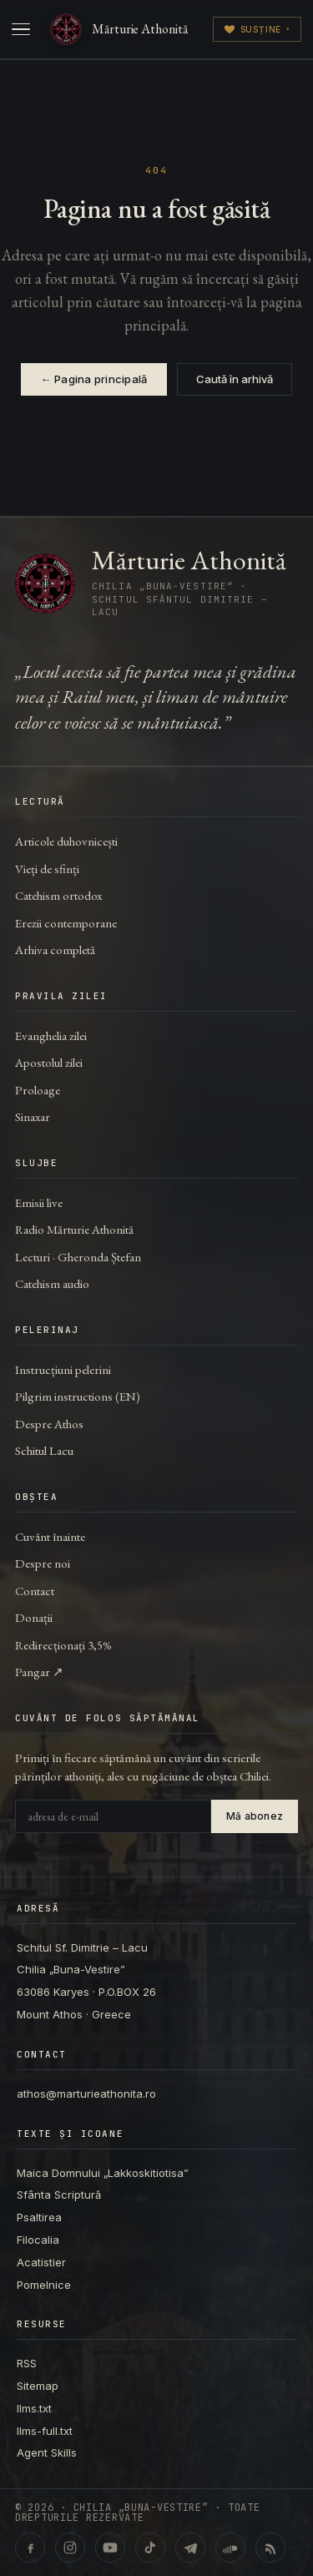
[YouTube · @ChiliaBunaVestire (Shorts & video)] (110, 2548)
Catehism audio (52, 1283)
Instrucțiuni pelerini (63, 1369)
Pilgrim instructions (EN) (77, 1396)
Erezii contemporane (66, 923)
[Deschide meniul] (20, 29)
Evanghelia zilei (51, 1035)
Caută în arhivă (234, 379)
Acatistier (41, 2262)
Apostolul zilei (49, 1062)
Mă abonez (254, 1816)
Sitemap (37, 2385)
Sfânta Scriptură (59, 2194)
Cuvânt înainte (50, 1536)
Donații (34, 1617)
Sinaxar (32, 1116)
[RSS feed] (270, 2548)
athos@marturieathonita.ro (86, 2093)
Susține (257, 29)
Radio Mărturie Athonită (74, 1229)
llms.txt (34, 2408)
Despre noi (42, 1563)
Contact (34, 1591)
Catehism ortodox (58, 895)
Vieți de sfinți (47, 868)
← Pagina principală (94, 379)
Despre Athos (49, 1424)
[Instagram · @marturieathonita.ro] (70, 2548)
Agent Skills (47, 2452)
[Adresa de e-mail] (113, 1816)
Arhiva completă (55, 949)
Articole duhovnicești (66, 841)
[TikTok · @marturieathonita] (150, 2548)
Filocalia (38, 2239)
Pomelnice (44, 2284)
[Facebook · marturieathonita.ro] (30, 2548)
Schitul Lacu (44, 1450)
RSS (27, 2363)
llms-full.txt (45, 2430)
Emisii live (39, 1202)
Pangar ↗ (39, 1671)
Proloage (37, 1090)
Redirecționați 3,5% (63, 1645)
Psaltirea (39, 2217)
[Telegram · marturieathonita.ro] (190, 2548)
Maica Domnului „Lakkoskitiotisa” (103, 2172)
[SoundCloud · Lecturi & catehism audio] (230, 2548)
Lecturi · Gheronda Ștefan (78, 1257)
